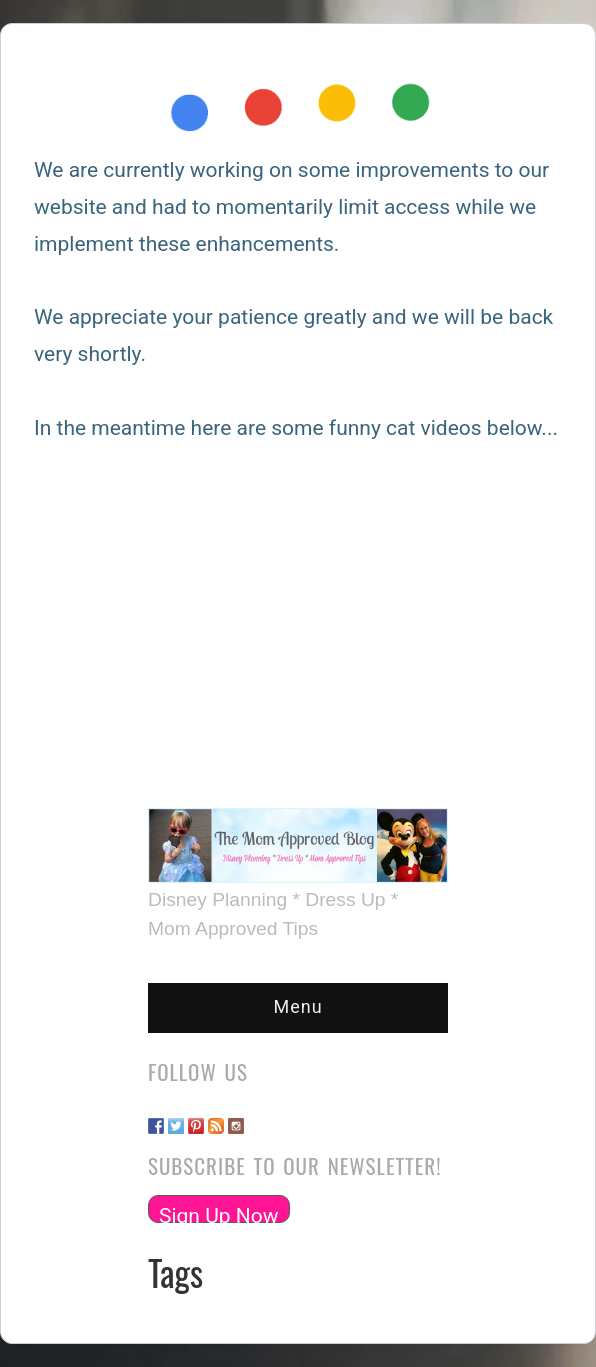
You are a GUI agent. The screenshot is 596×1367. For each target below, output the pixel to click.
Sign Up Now (219, 1213)
